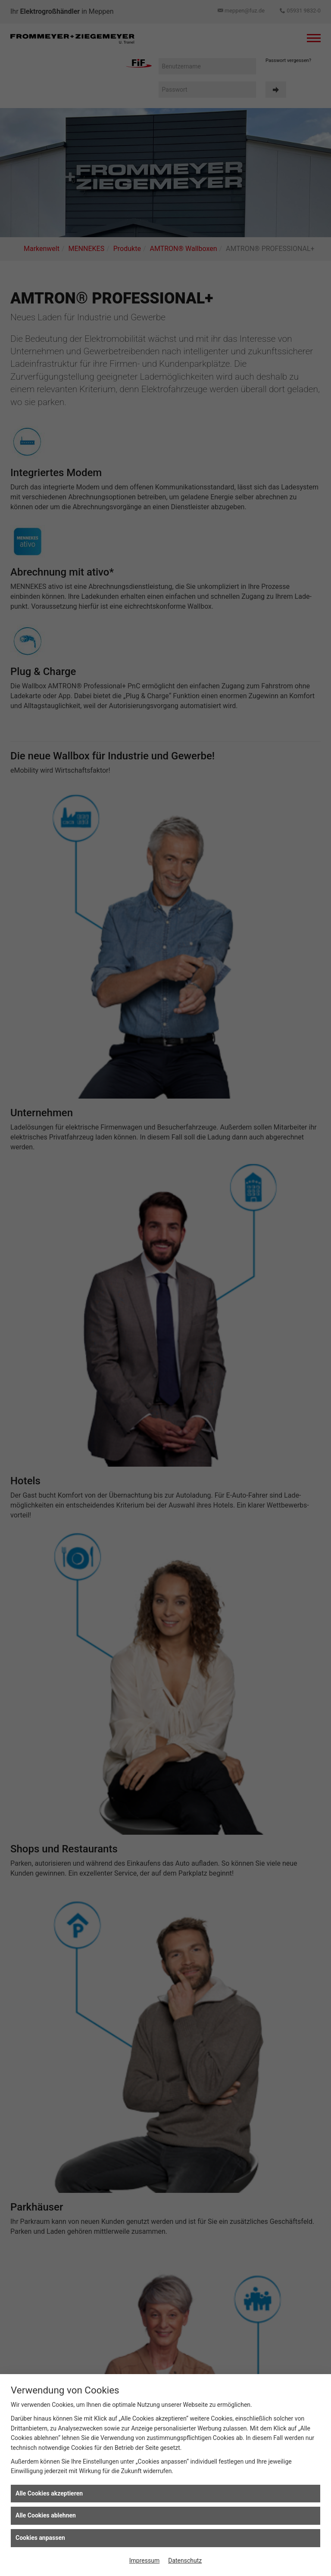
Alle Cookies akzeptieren (49, 2493)
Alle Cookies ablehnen (46, 2515)
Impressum (144, 2560)
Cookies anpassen (40, 2537)
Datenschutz (185, 2560)
